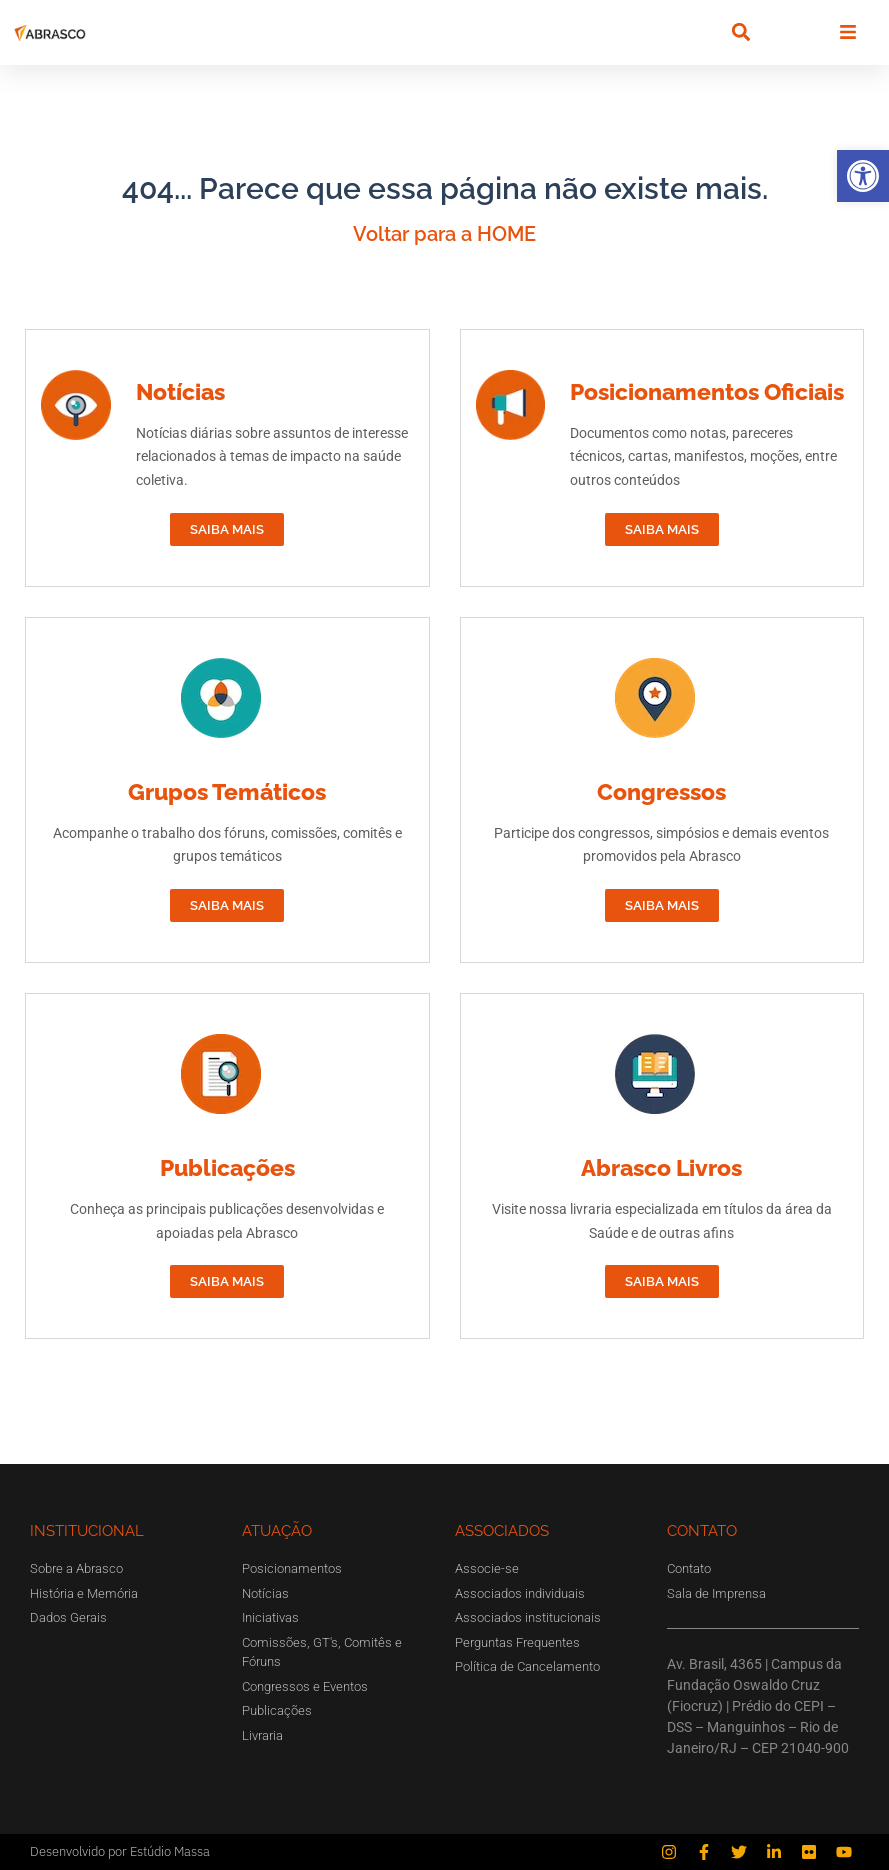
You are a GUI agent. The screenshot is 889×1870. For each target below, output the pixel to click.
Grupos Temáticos (227, 791)
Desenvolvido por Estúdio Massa (120, 1851)
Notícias (180, 391)
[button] (863, 176)
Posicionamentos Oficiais (707, 391)
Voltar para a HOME (444, 234)
